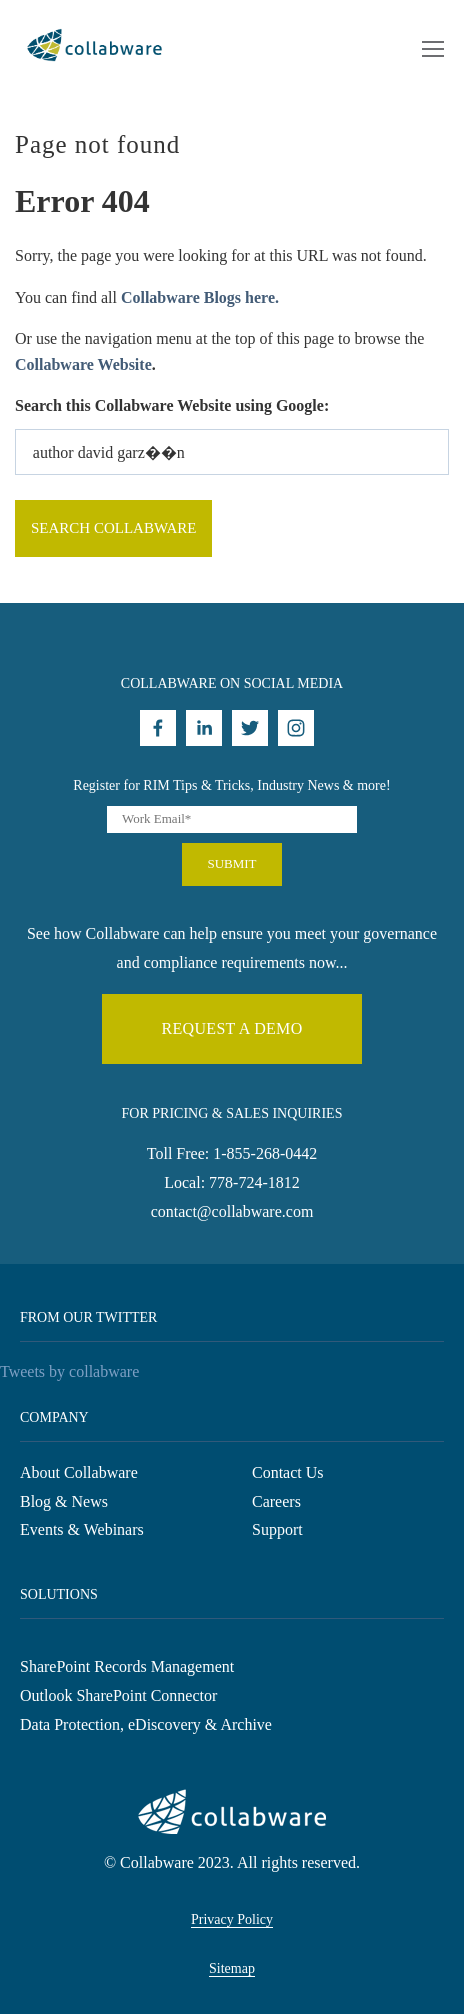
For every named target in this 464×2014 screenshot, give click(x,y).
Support (277, 1529)
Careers (276, 1501)
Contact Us (288, 1472)
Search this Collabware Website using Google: (172, 405)
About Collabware (79, 1472)
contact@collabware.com (232, 1211)
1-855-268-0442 (265, 1153)
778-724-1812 (254, 1182)
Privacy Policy (232, 1919)
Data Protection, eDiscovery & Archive (146, 1724)
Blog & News (64, 1501)
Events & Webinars (82, 1529)
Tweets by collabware (69, 1371)
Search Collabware (113, 528)
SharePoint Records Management (127, 1666)
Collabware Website (83, 364)
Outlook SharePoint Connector (118, 1695)
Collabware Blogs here (198, 297)
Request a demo (231, 1028)
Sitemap (232, 1968)
